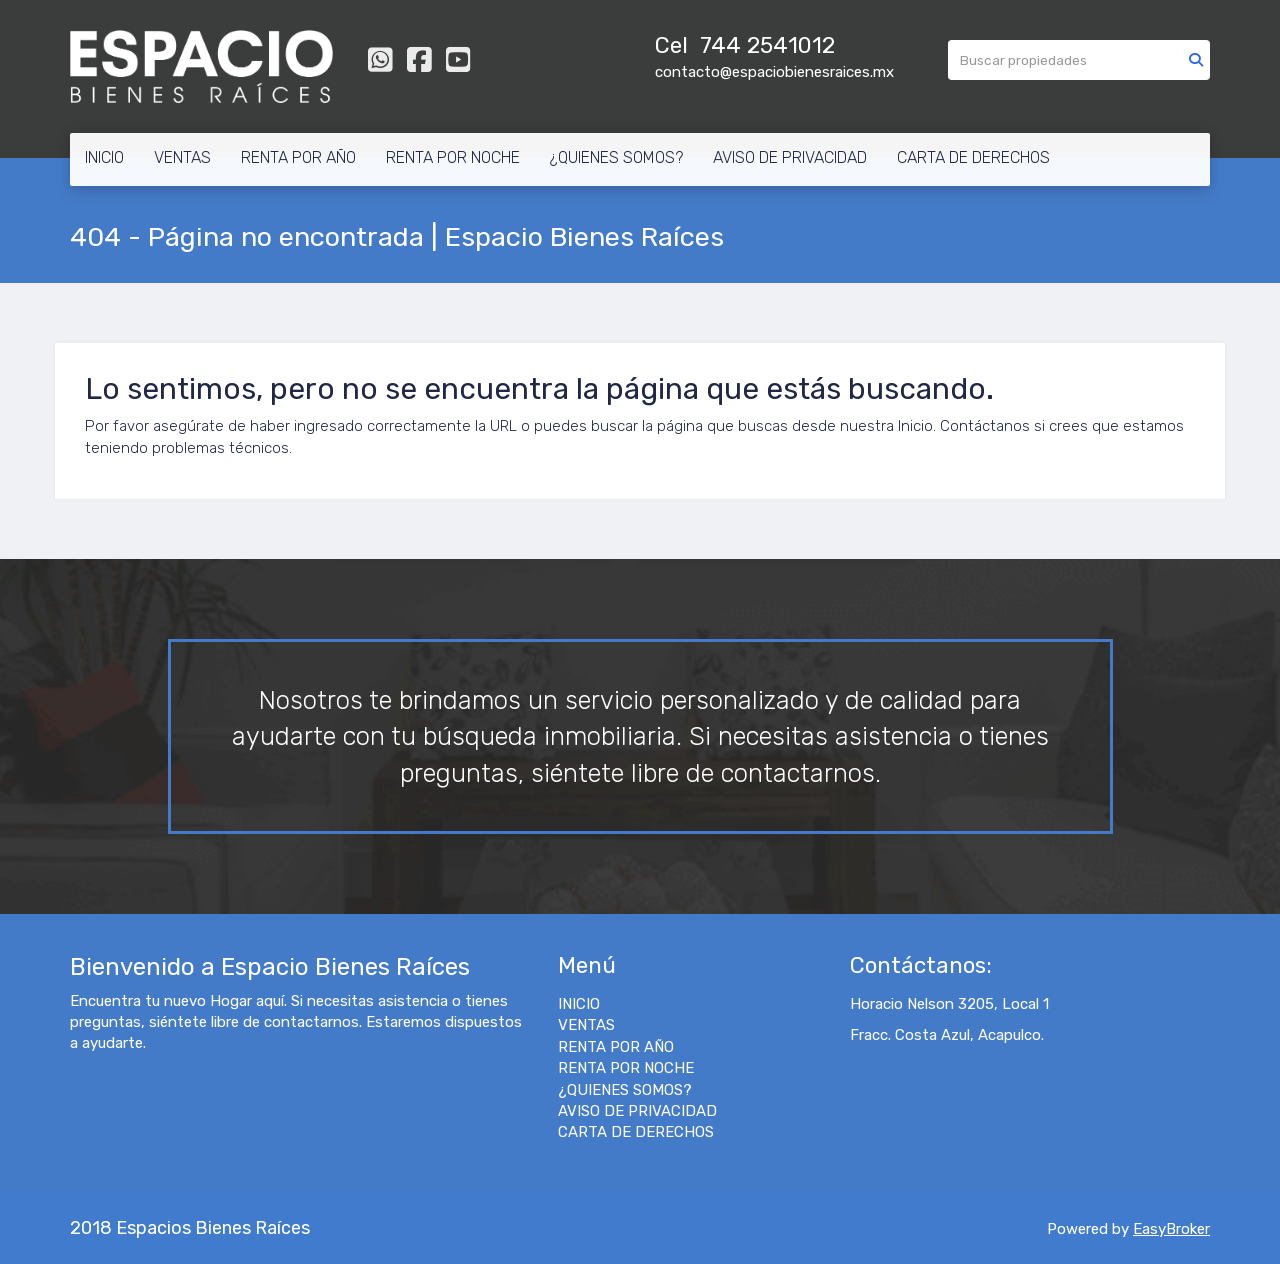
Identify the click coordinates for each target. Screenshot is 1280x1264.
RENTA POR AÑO (298, 157)
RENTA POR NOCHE (453, 157)
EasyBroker (1171, 1229)
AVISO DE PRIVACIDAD (790, 157)
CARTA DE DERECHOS (973, 157)
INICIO (104, 157)
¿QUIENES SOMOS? (616, 157)
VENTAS (182, 157)
